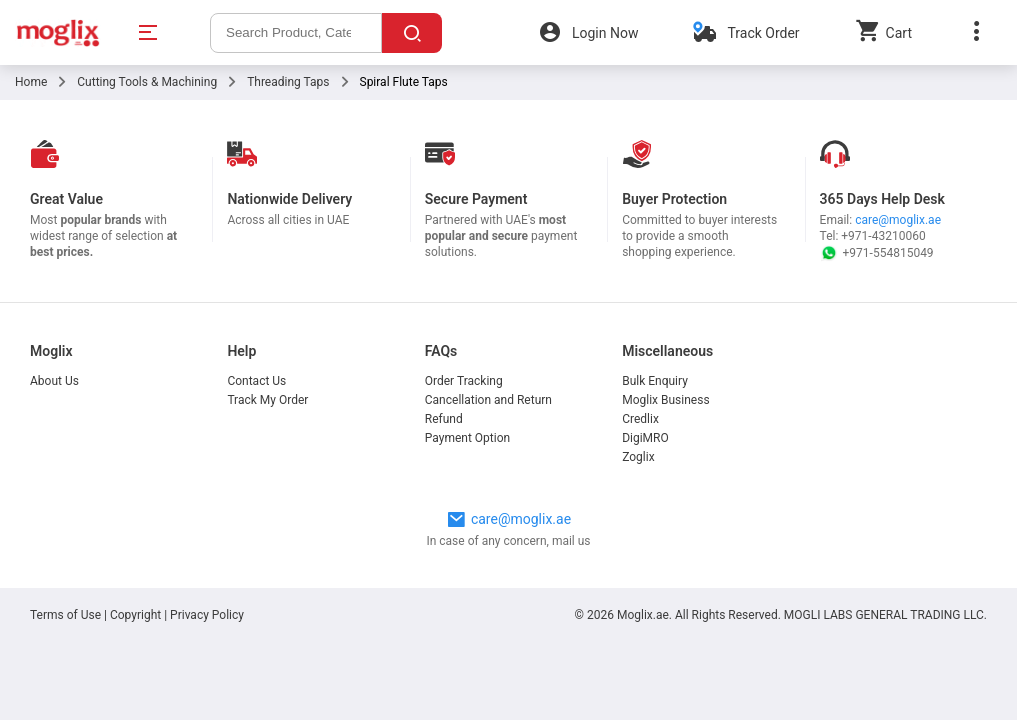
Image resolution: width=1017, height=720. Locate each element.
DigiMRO (645, 438)
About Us (54, 381)
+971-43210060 (883, 236)
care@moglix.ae (898, 220)
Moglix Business (665, 400)
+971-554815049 (877, 253)
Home (31, 82)
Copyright (135, 615)
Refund (444, 419)
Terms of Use (67, 615)
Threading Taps (288, 82)
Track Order (763, 33)
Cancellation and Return (488, 400)
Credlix (640, 419)
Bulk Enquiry (655, 381)
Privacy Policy (207, 615)
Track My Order (267, 400)
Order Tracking (464, 381)
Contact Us (256, 381)
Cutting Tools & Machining (147, 82)
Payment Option (467, 438)
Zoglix (638, 457)
